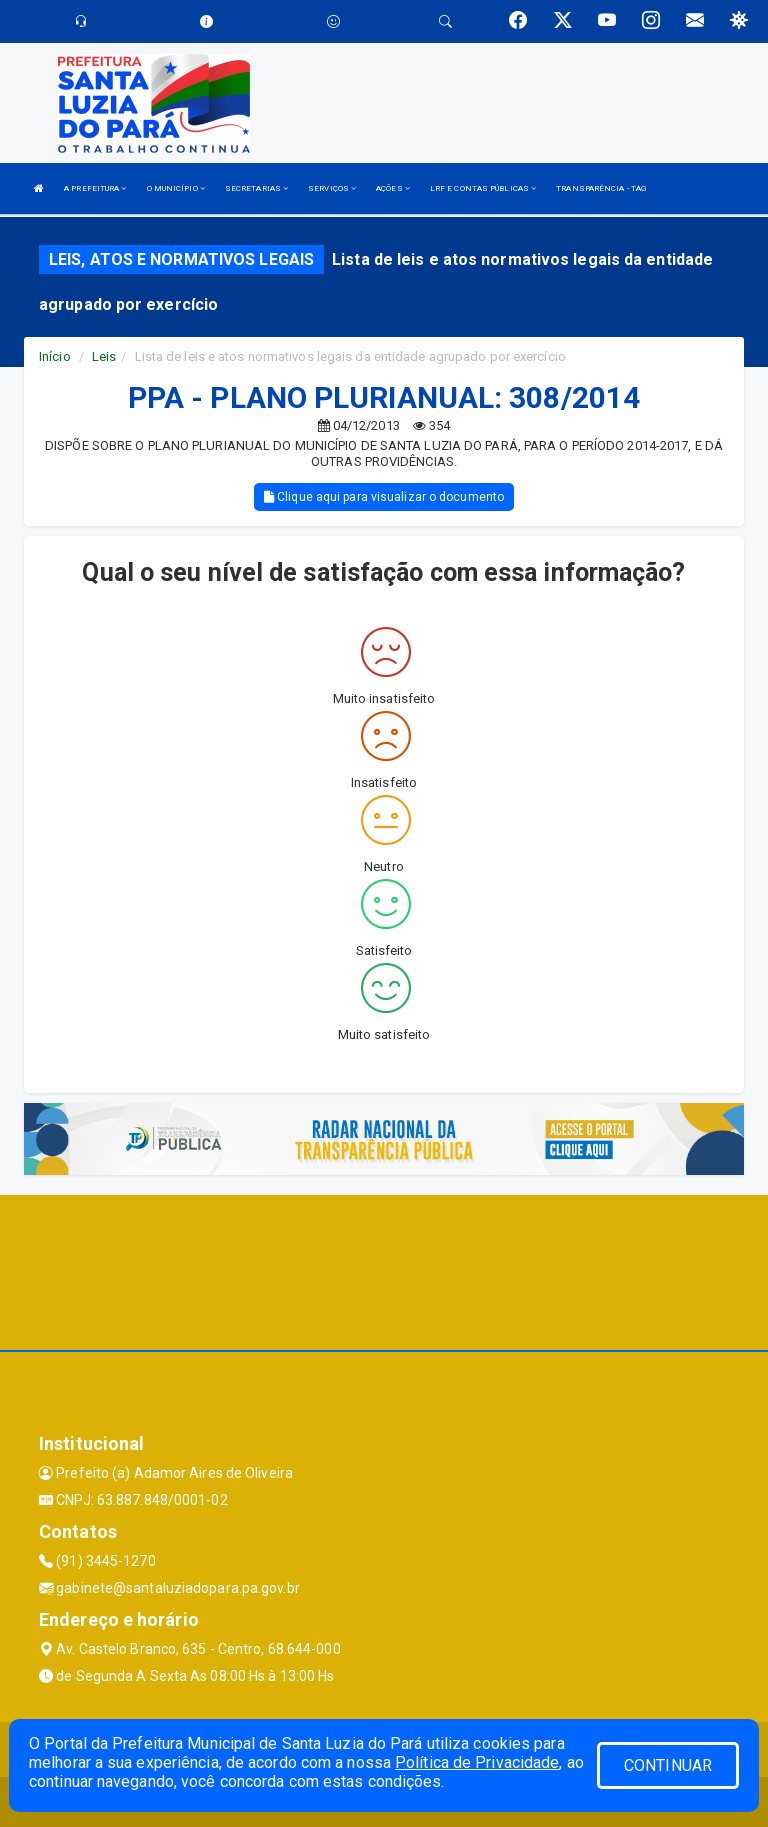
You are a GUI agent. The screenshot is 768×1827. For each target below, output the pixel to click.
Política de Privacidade (477, 1762)
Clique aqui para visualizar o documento (384, 497)
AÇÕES (393, 188)
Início (55, 356)
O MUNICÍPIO (176, 188)
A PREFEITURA (95, 188)
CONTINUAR (668, 1765)
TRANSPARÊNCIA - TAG (601, 188)
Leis (104, 356)
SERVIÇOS (332, 188)
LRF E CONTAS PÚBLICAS (483, 188)
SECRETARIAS (256, 188)
